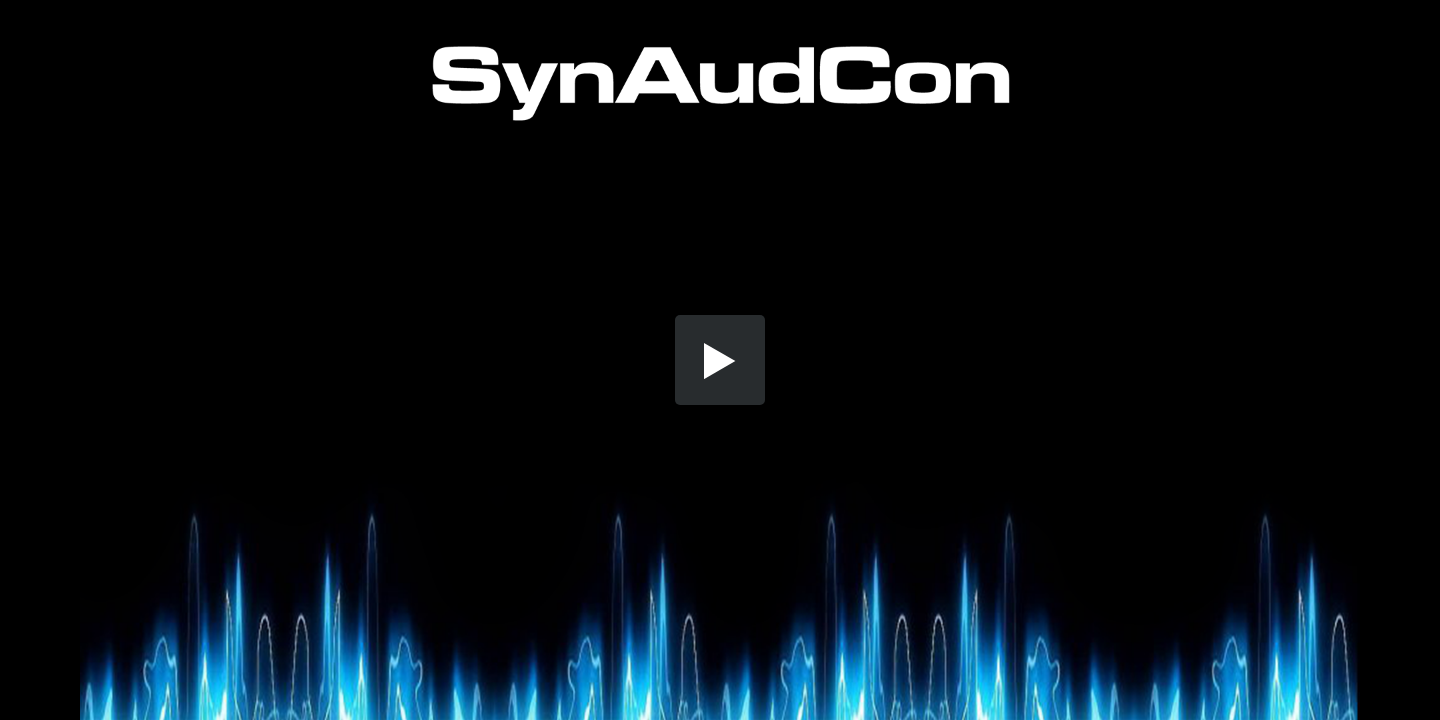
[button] (720, 360)
